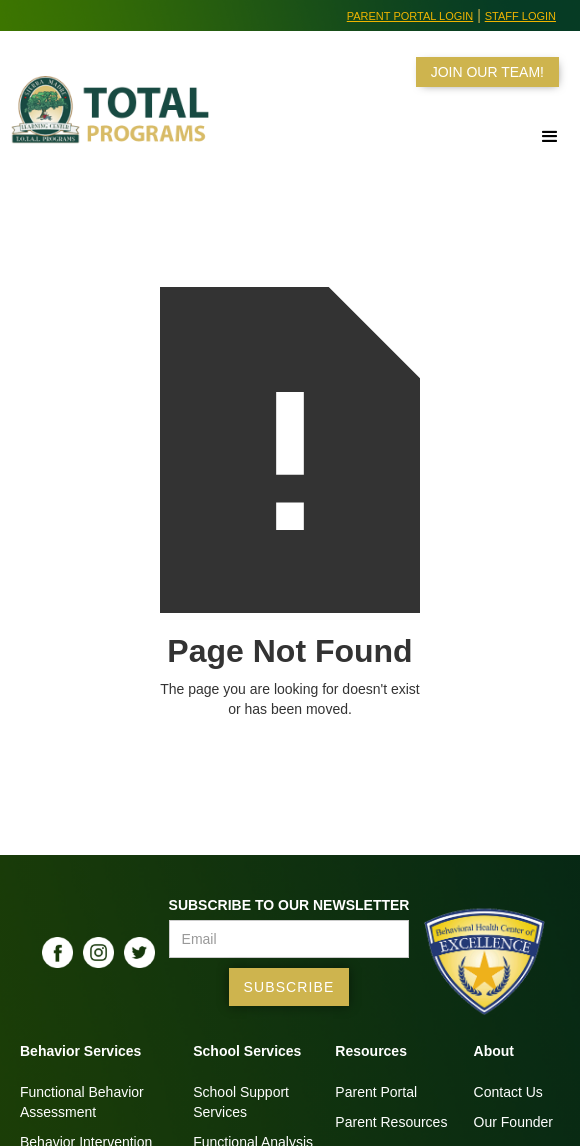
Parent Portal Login (410, 16)
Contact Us (508, 1092)
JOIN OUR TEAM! (487, 72)
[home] (109, 122)
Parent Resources (391, 1122)
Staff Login (520, 16)
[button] (550, 137)
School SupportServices (241, 1102)
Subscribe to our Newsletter (289, 905)
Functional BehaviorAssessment (82, 1102)
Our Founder (513, 1122)
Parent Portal (376, 1092)
